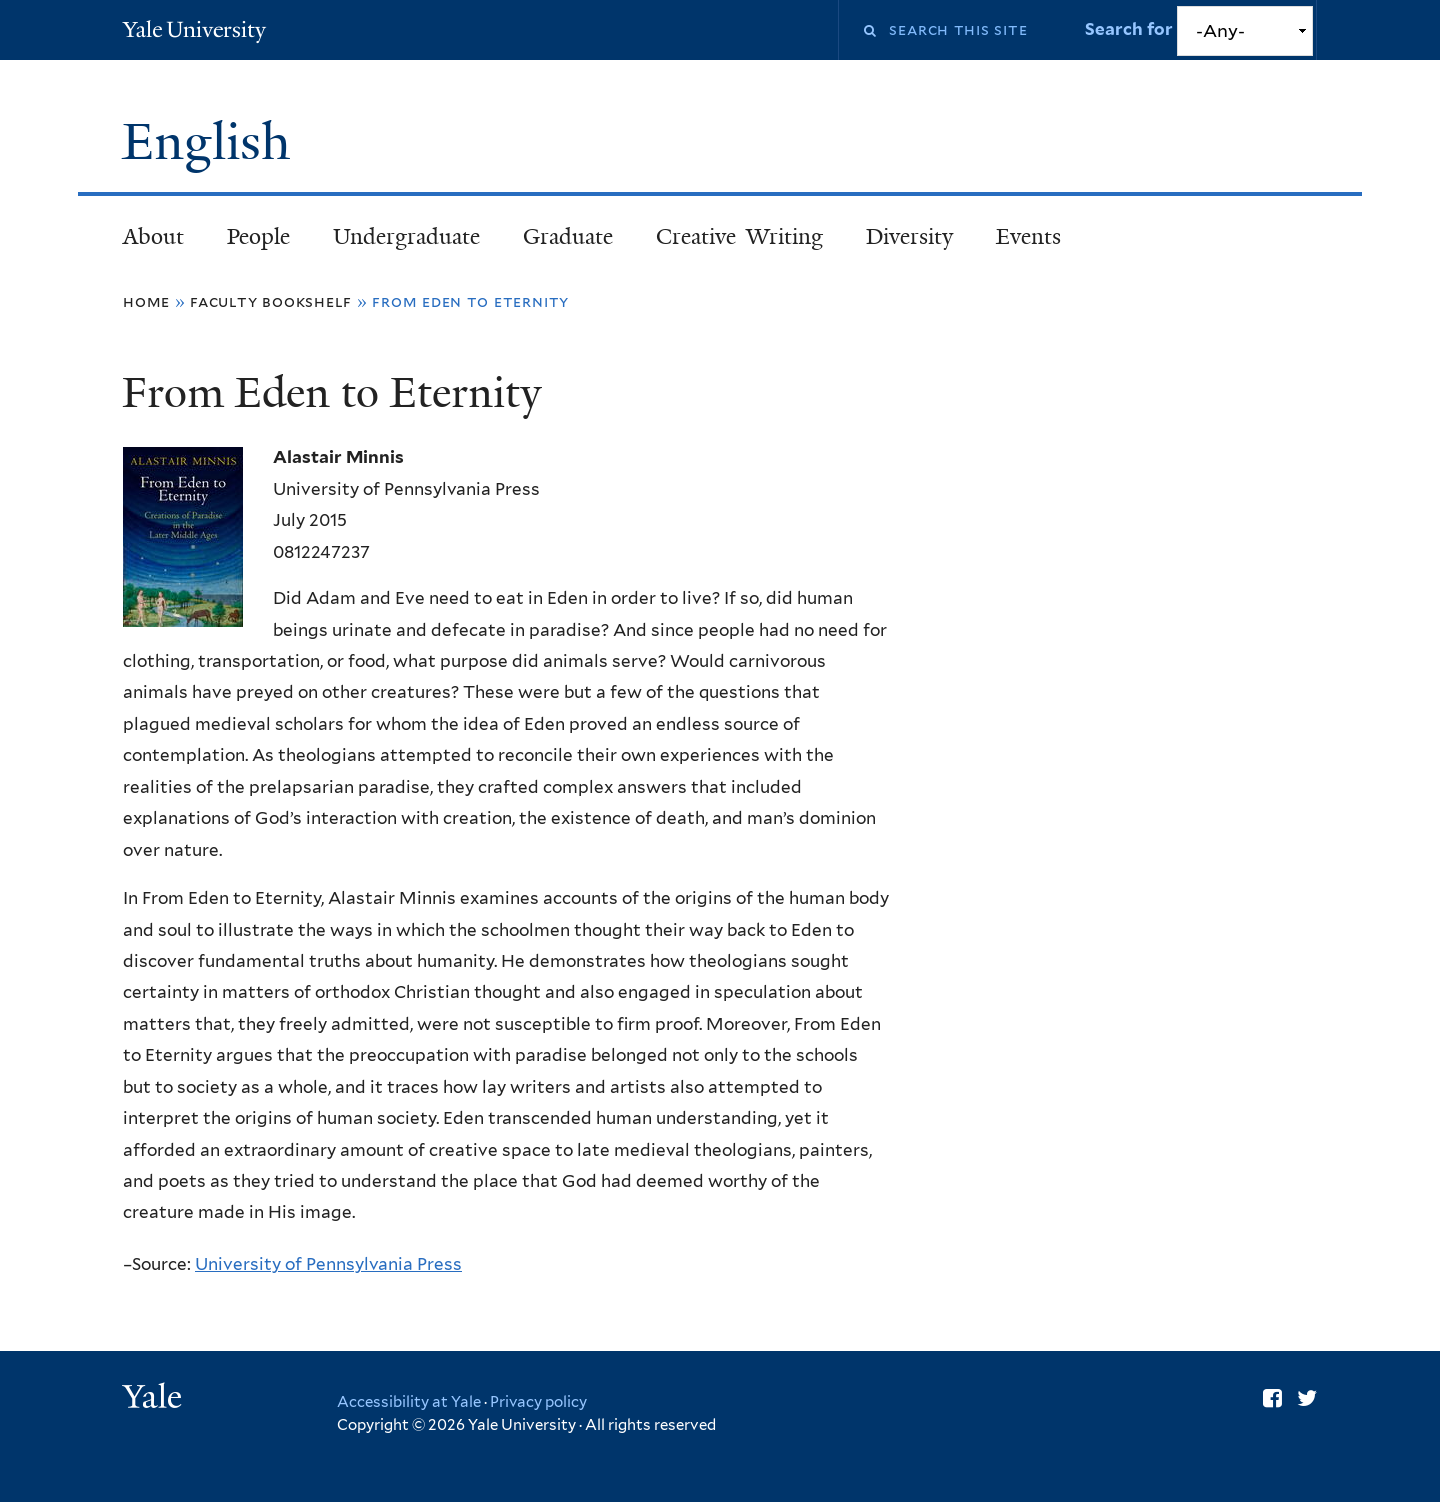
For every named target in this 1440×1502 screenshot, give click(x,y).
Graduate (568, 236)
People (258, 236)
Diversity (909, 236)
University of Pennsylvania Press (328, 1264)
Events (1028, 236)
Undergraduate (406, 236)
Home (146, 301)
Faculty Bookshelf (271, 301)
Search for (1131, 29)
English (213, 142)
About (153, 236)
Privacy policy (538, 1402)
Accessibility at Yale (409, 1402)
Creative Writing (739, 236)
